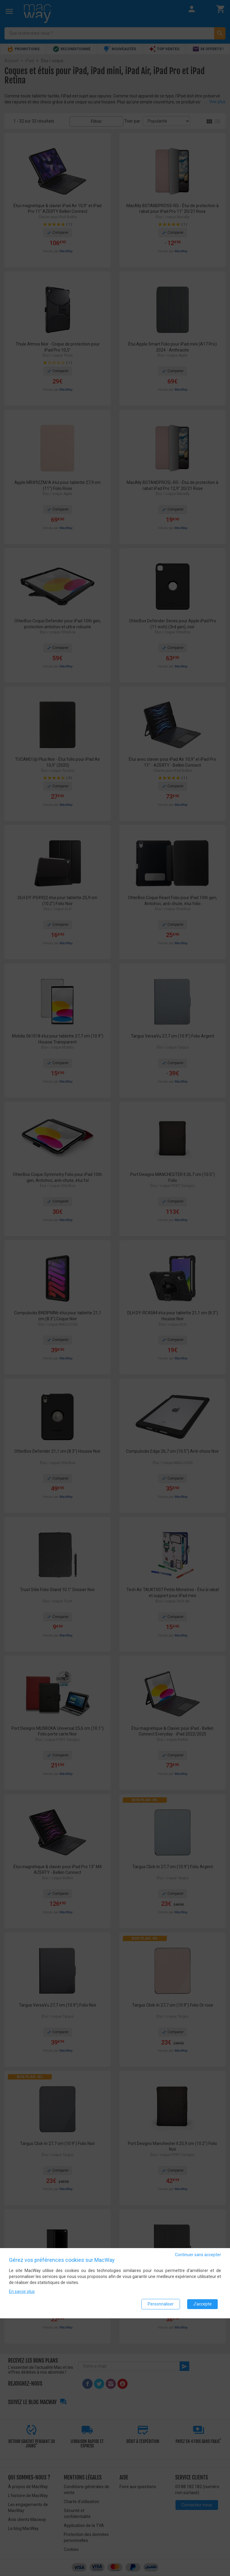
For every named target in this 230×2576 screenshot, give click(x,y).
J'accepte (202, 2304)
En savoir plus (22, 2291)
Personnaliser (161, 2304)
